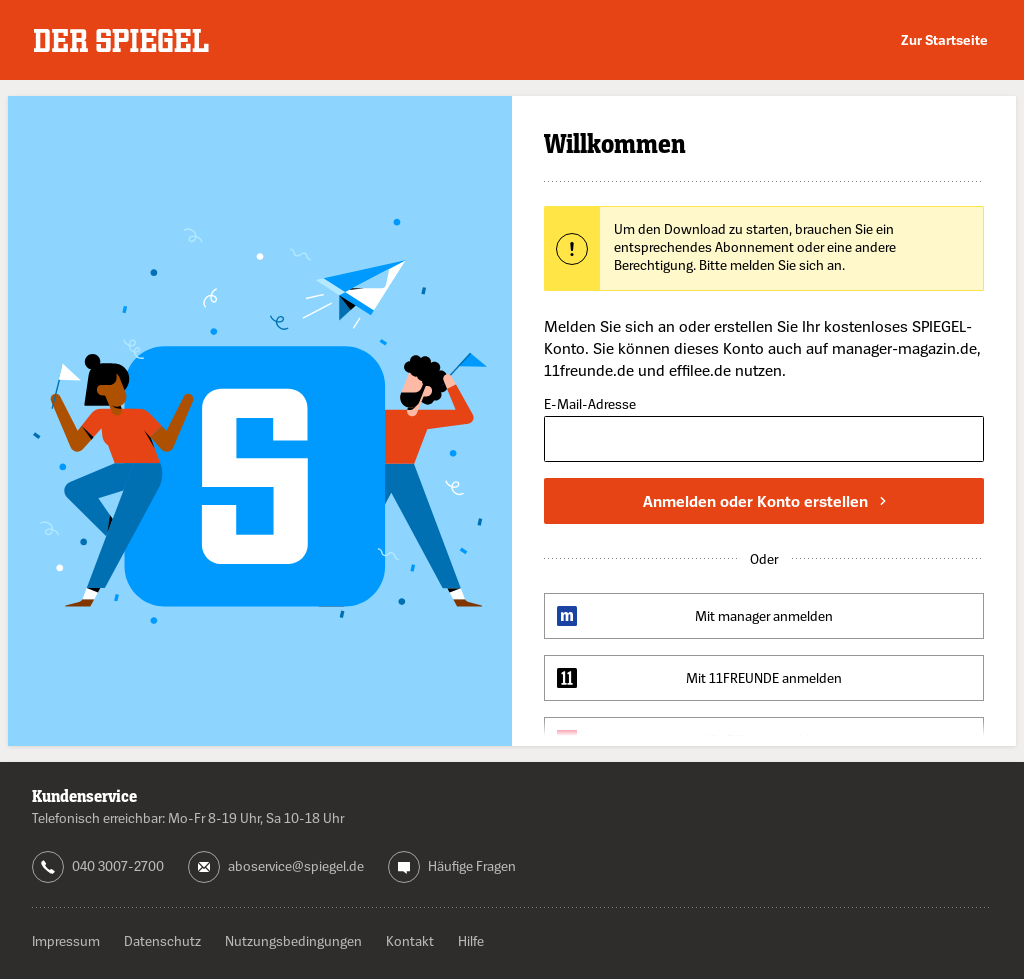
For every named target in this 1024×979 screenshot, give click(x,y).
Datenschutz (162, 940)
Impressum (66, 940)
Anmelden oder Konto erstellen (764, 501)
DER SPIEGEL (121, 40)
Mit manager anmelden (764, 615)
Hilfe (471, 940)
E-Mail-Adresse (590, 404)
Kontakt (410, 940)
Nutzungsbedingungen (293, 940)
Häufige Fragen (472, 865)
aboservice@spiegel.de (296, 865)
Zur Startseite (944, 39)
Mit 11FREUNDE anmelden (764, 677)
